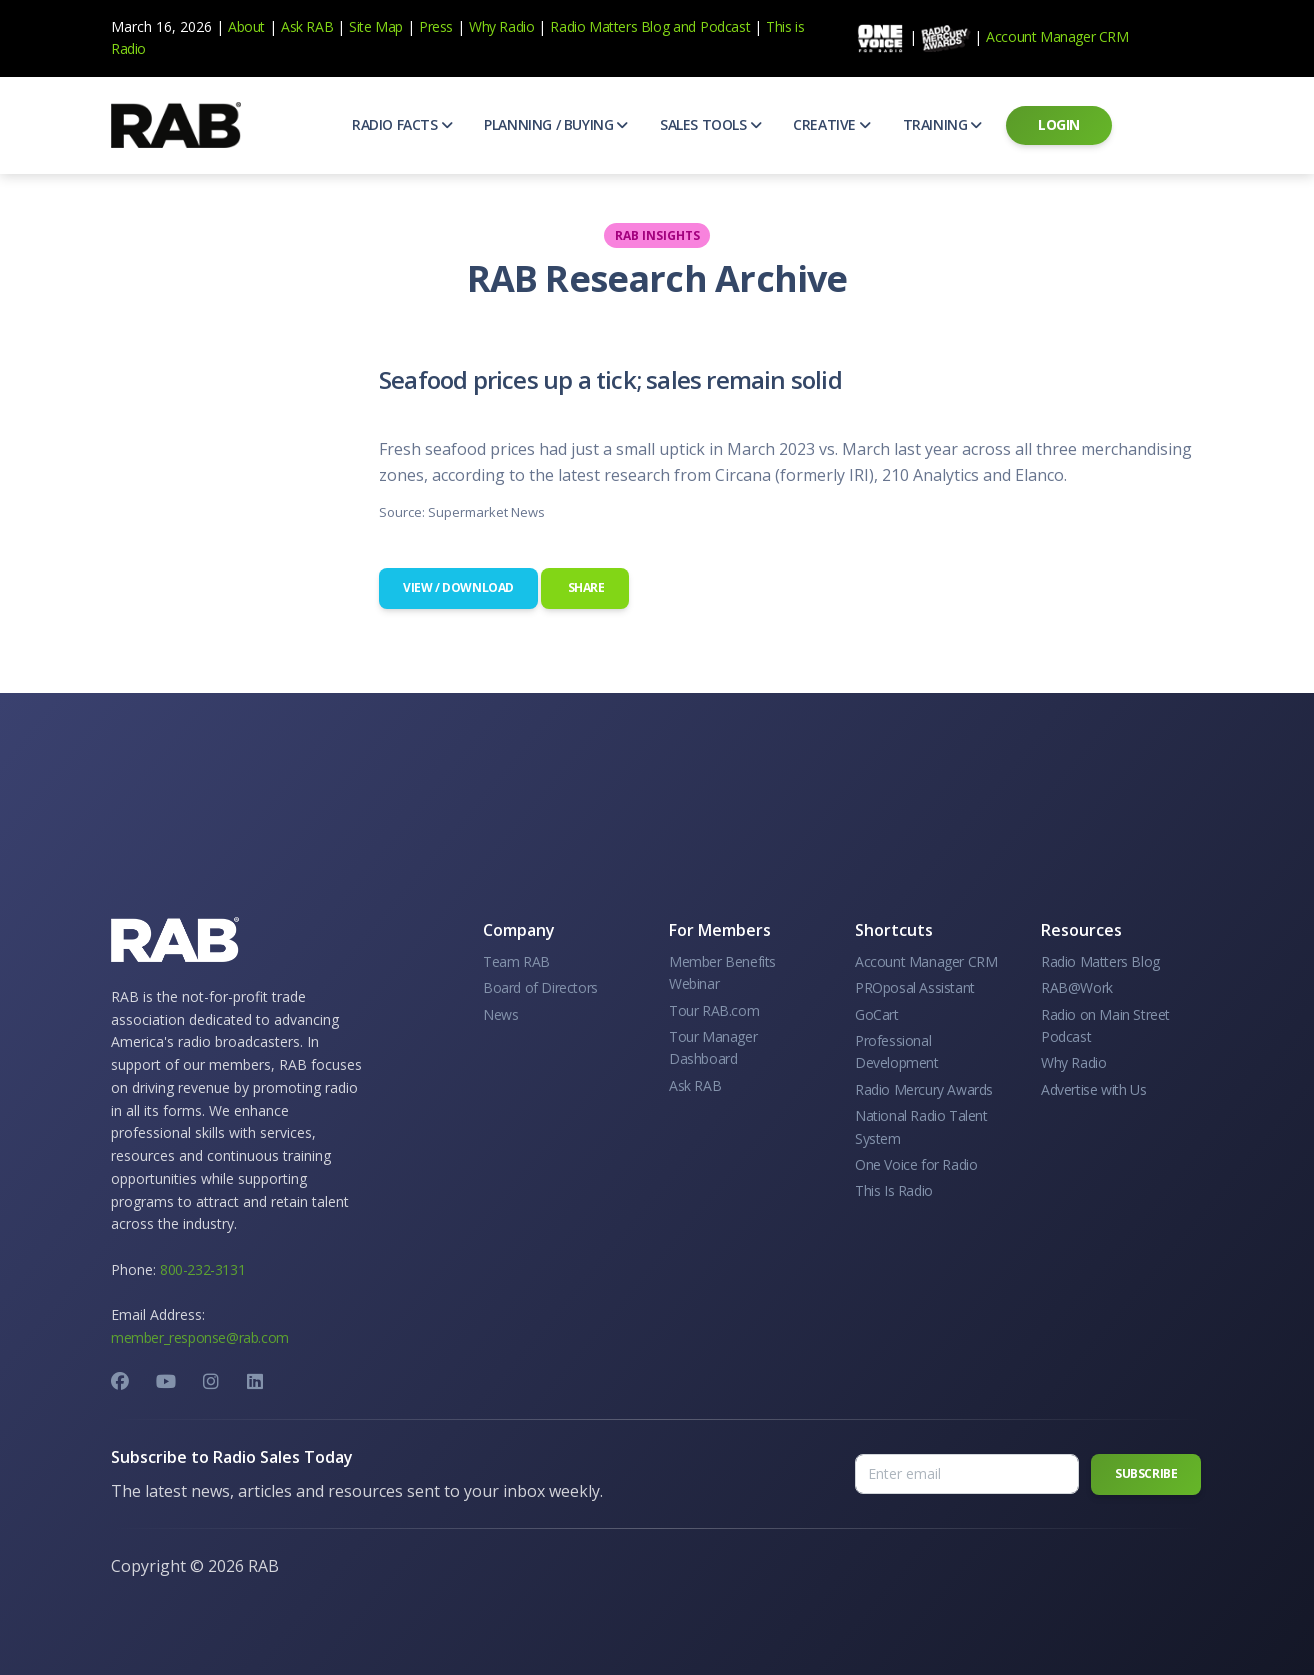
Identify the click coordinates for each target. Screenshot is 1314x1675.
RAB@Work (1077, 987)
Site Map (376, 26)
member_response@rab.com (200, 1337)
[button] (402, 125)
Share (585, 587)
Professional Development (897, 1051)
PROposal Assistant (915, 987)
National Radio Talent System (921, 1126)
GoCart (877, 1014)
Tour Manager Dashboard (713, 1047)
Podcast (725, 26)
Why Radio (501, 26)
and (684, 26)
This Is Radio (894, 1190)
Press (436, 26)
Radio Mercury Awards (924, 1089)
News (500, 1014)
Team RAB (516, 961)
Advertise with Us (1093, 1089)
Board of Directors (540, 987)
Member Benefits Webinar (722, 972)
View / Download (458, 587)
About (246, 26)
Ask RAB (307, 26)
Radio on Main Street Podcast (1105, 1025)
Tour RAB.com (714, 1010)
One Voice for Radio (916, 1164)
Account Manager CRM (1057, 36)
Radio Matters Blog (609, 26)
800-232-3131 (202, 1269)
